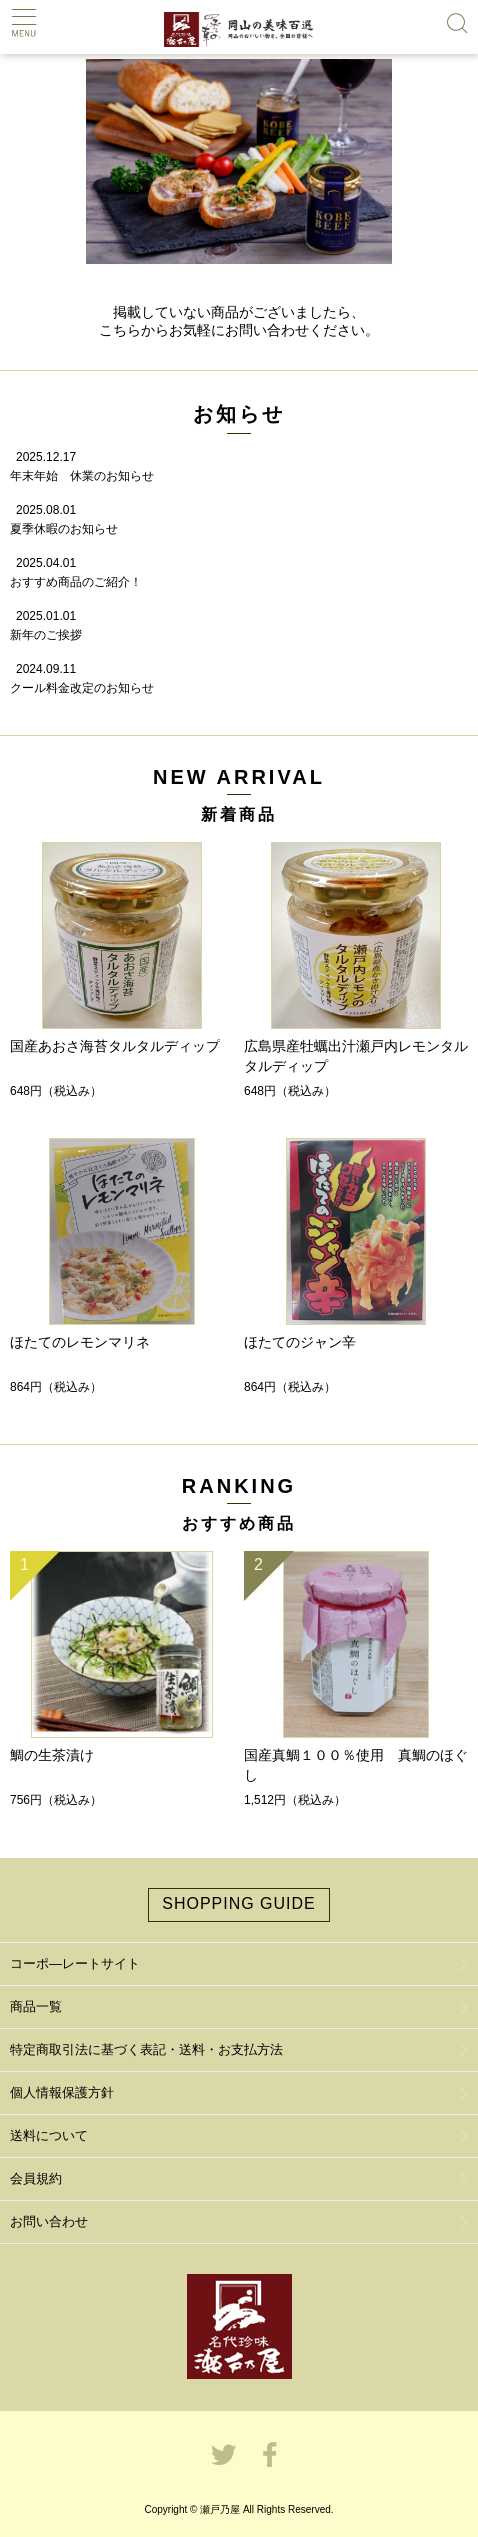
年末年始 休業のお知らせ (82, 476)
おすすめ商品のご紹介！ (76, 582)
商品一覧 (36, 2006)
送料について (49, 2135)
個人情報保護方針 (62, 2092)
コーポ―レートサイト (75, 1963)
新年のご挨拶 (46, 635)
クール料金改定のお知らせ (82, 688)
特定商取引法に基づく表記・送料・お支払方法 (146, 2049)
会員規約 (36, 2178)
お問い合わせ (49, 2221)
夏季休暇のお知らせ (64, 529)
